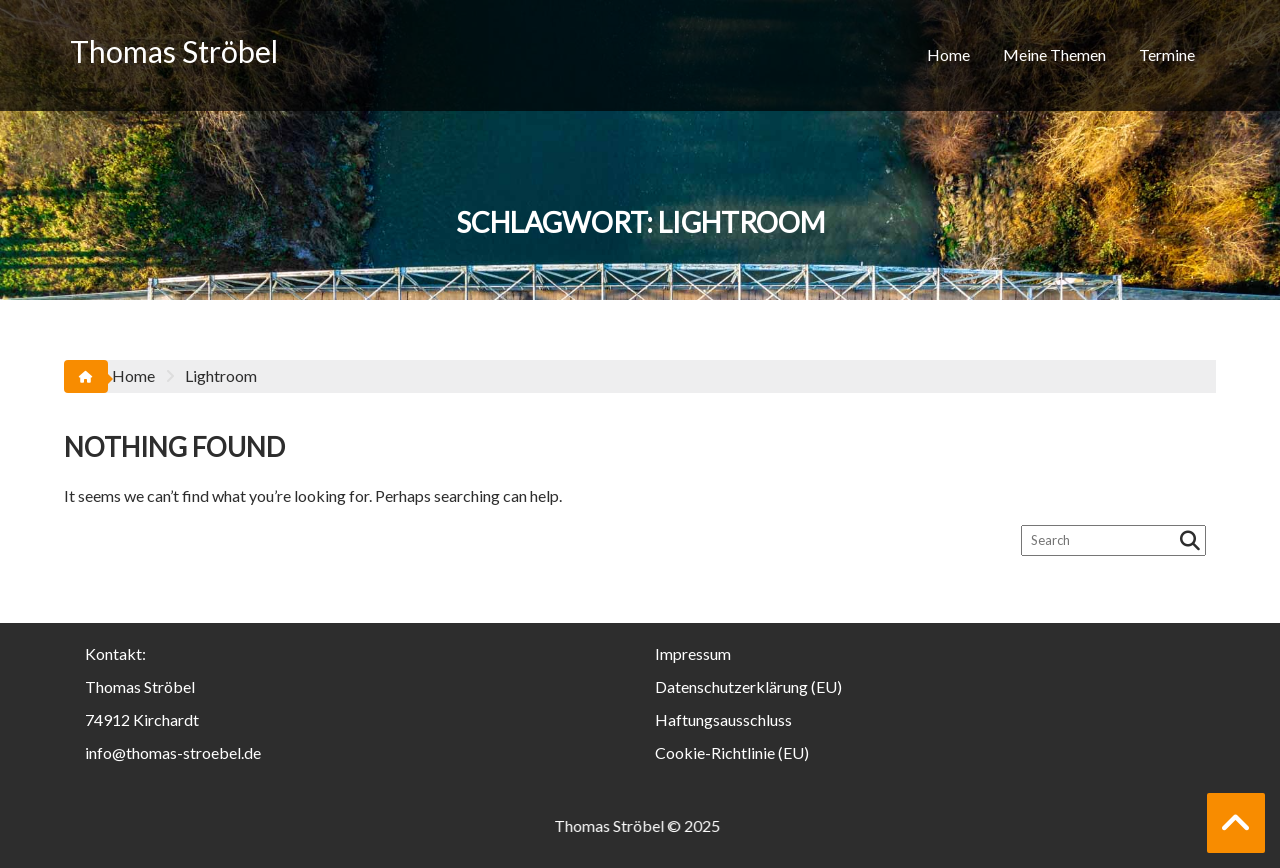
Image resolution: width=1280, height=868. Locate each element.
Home (948, 54)
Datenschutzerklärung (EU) (748, 686)
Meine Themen (1054, 54)
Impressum (693, 653)
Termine (1167, 54)
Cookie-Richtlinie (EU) (732, 752)
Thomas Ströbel (174, 51)
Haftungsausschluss (723, 719)
